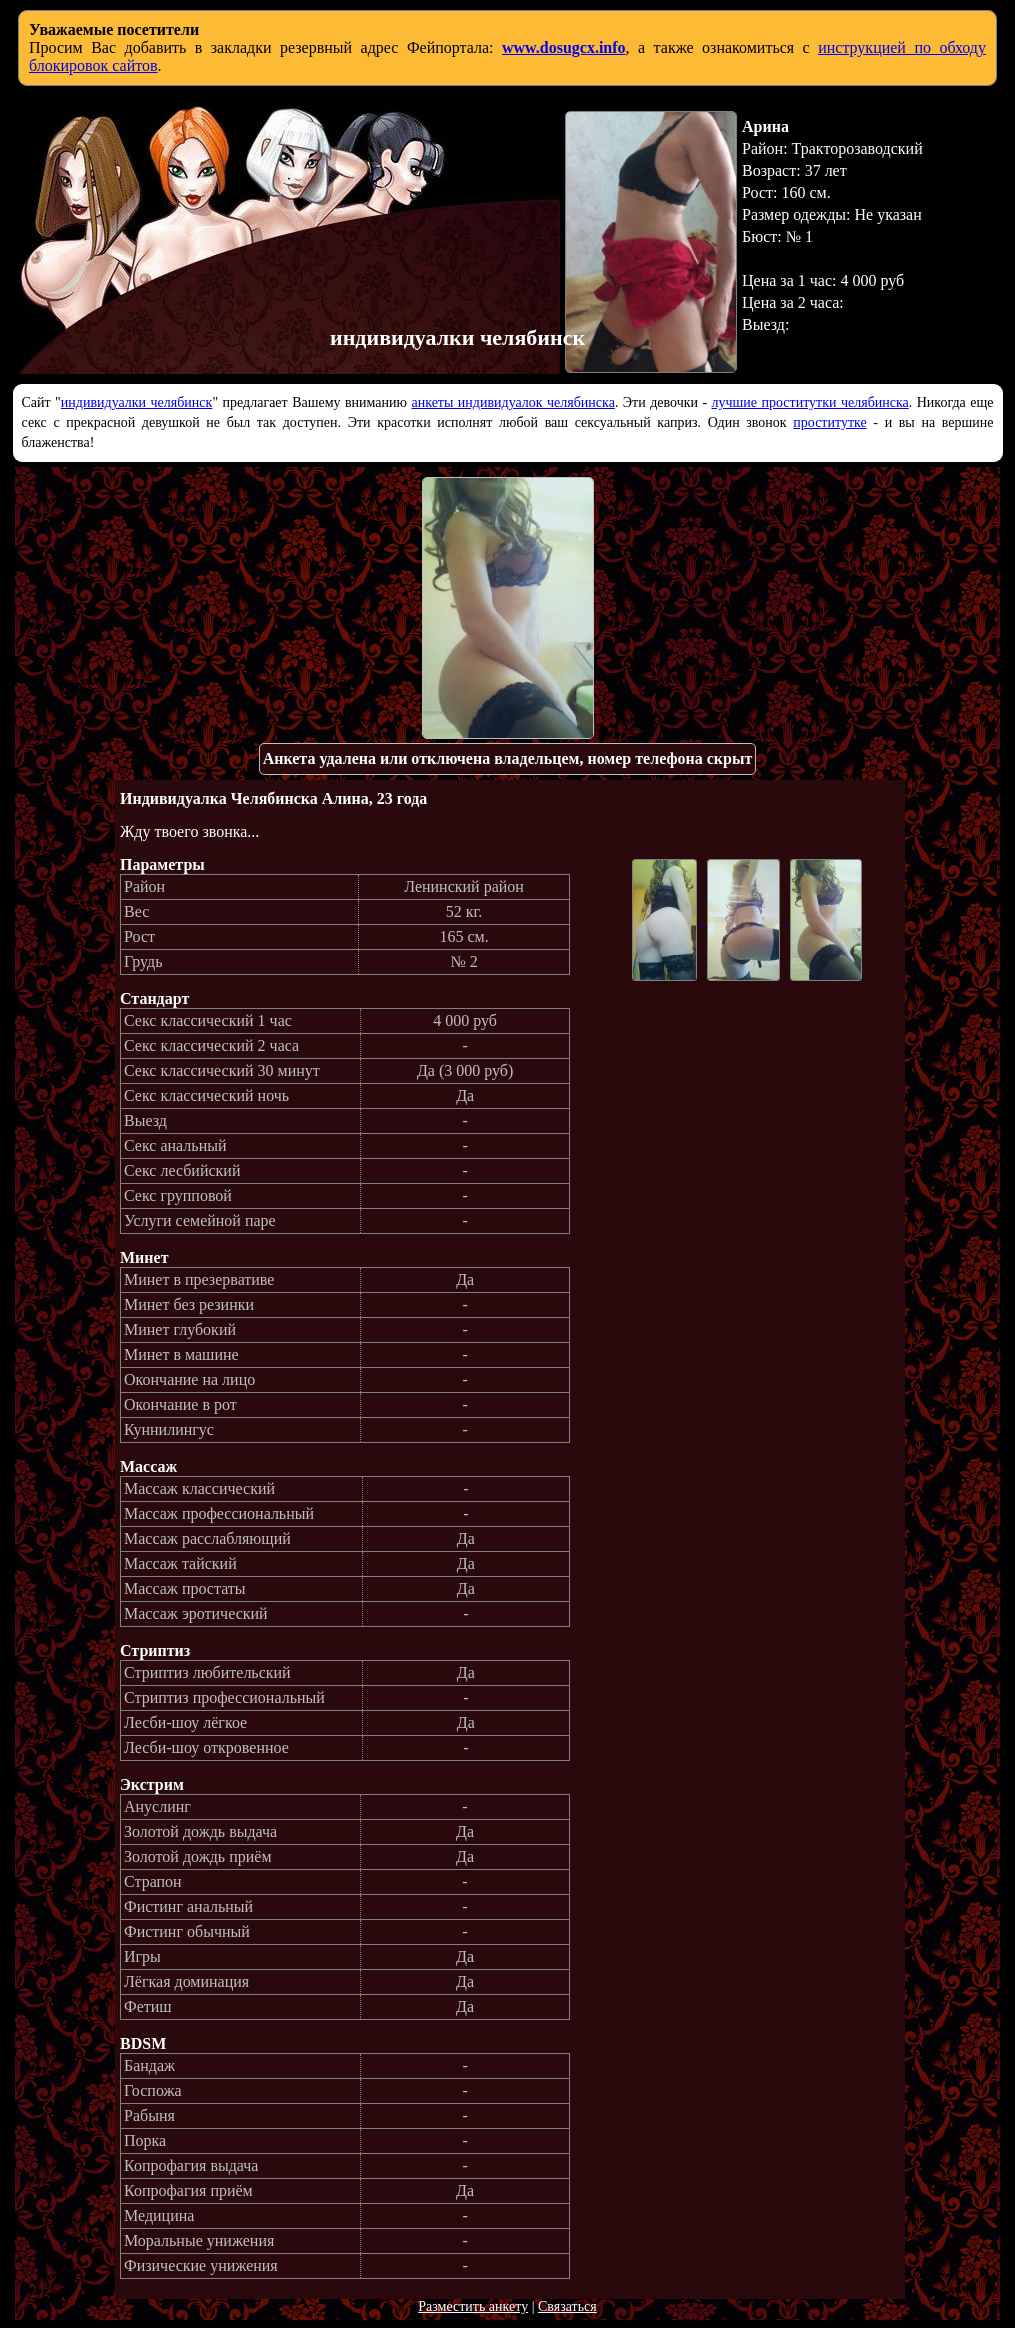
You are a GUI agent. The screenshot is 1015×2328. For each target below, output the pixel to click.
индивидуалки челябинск (137, 402)
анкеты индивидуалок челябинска (512, 402)
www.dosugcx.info (564, 47)
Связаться (567, 2306)
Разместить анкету (473, 2306)
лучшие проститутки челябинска (810, 402)
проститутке (829, 422)
